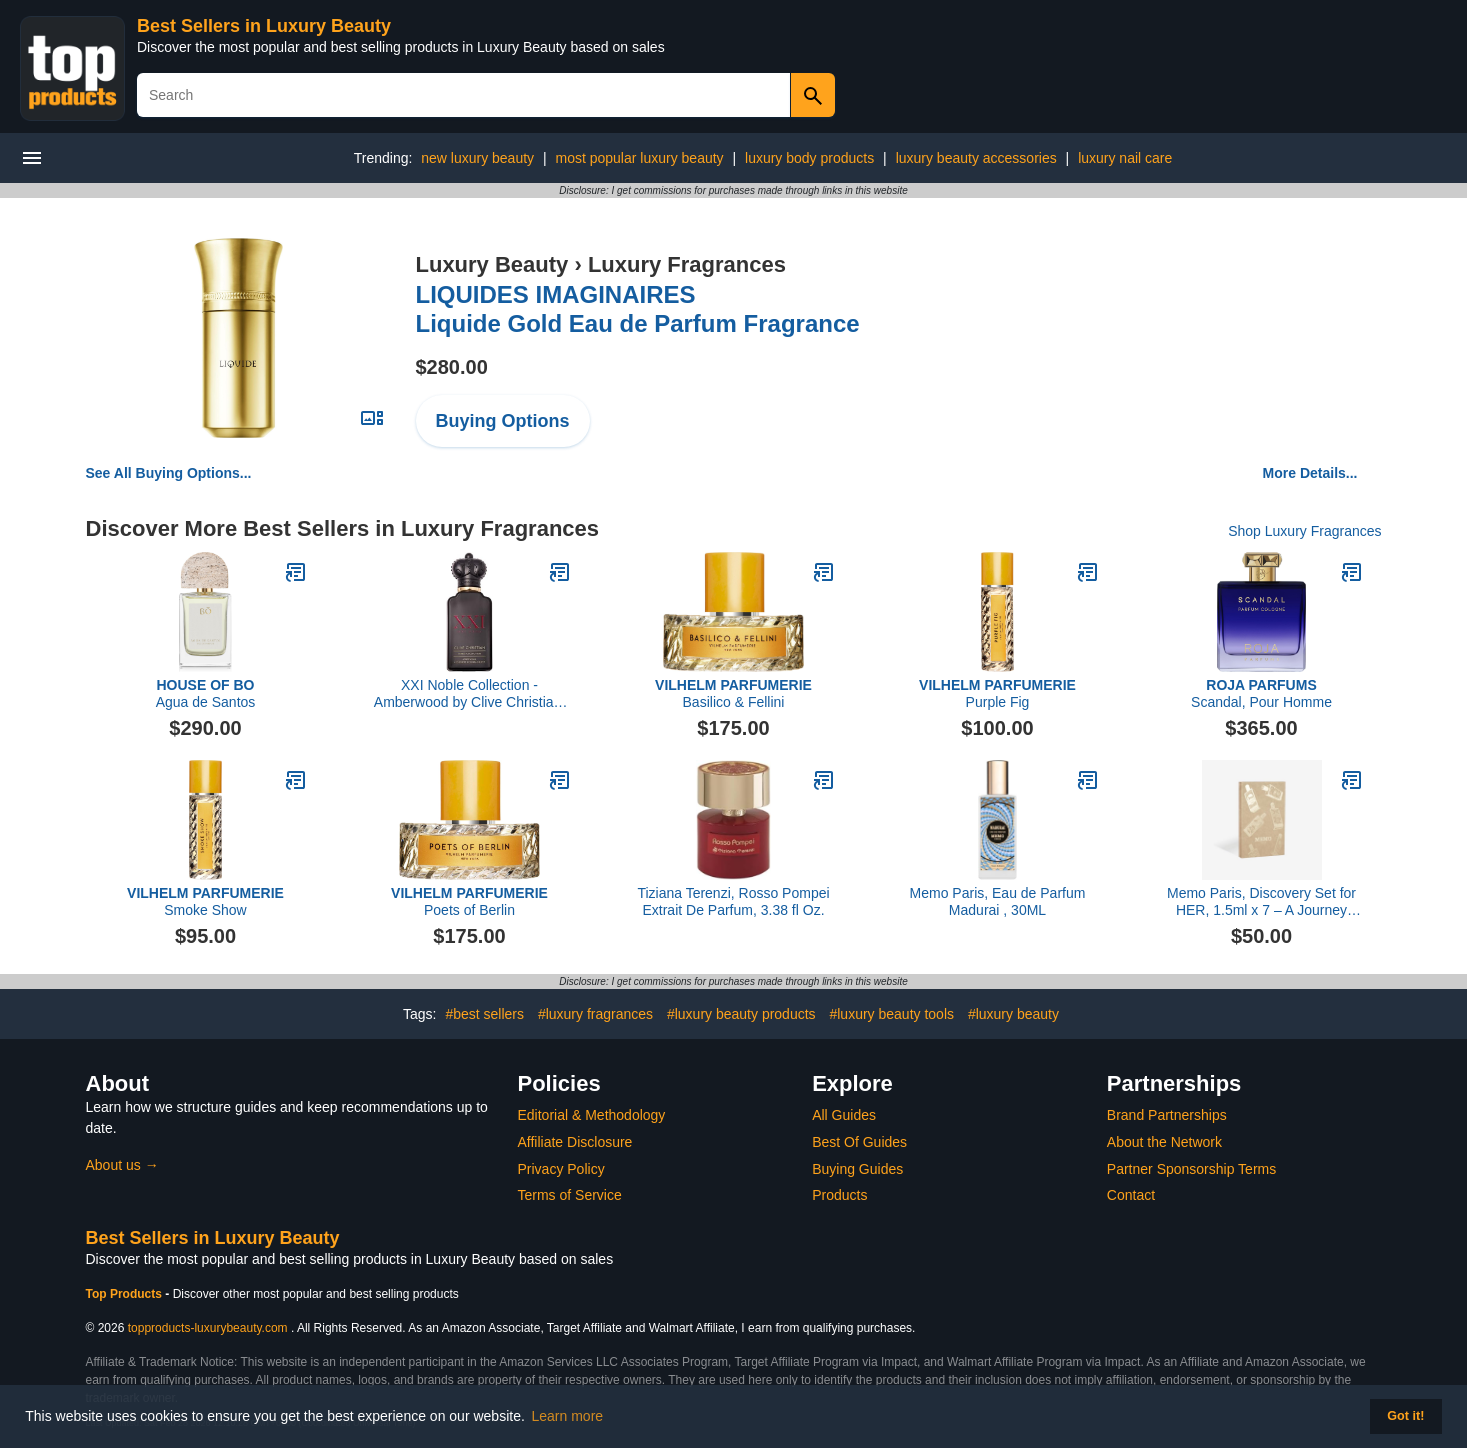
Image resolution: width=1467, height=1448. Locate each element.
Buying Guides (857, 1169)
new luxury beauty (477, 158)
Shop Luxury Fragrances (1304, 531)
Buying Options (503, 421)
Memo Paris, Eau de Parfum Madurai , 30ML (998, 901)
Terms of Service (570, 1195)
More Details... (1310, 473)
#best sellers (484, 1014)
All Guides (844, 1115)
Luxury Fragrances (687, 264)
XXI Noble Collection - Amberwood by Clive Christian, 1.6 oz (469, 694)
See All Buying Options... (169, 473)
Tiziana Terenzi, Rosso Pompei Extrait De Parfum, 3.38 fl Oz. (733, 901)
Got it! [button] (1405, 1416)
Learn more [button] (568, 1416)
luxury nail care (1125, 158)
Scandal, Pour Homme (1261, 693)
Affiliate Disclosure (575, 1142)
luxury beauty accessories (976, 158)
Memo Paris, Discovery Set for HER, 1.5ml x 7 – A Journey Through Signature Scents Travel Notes (1261, 902)
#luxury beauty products (741, 1014)
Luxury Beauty (492, 264)
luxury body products (809, 158)
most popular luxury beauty (640, 158)
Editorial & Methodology (592, 1115)
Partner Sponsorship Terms (1191, 1169)
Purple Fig (997, 693)
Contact (1131, 1195)
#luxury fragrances (595, 1014)
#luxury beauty (1013, 1014)
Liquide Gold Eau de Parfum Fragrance (638, 309)
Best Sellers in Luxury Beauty (264, 26)
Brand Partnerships (1167, 1115)
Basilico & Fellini (733, 693)
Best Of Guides (859, 1142)
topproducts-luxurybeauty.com (208, 1328)
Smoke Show (205, 901)
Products (839, 1195)
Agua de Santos (206, 693)
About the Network (1164, 1142)
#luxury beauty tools (891, 1014)
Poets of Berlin (469, 901)
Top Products (126, 1294)
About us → (122, 1165)
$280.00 (452, 367)
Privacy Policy (561, 1169)
